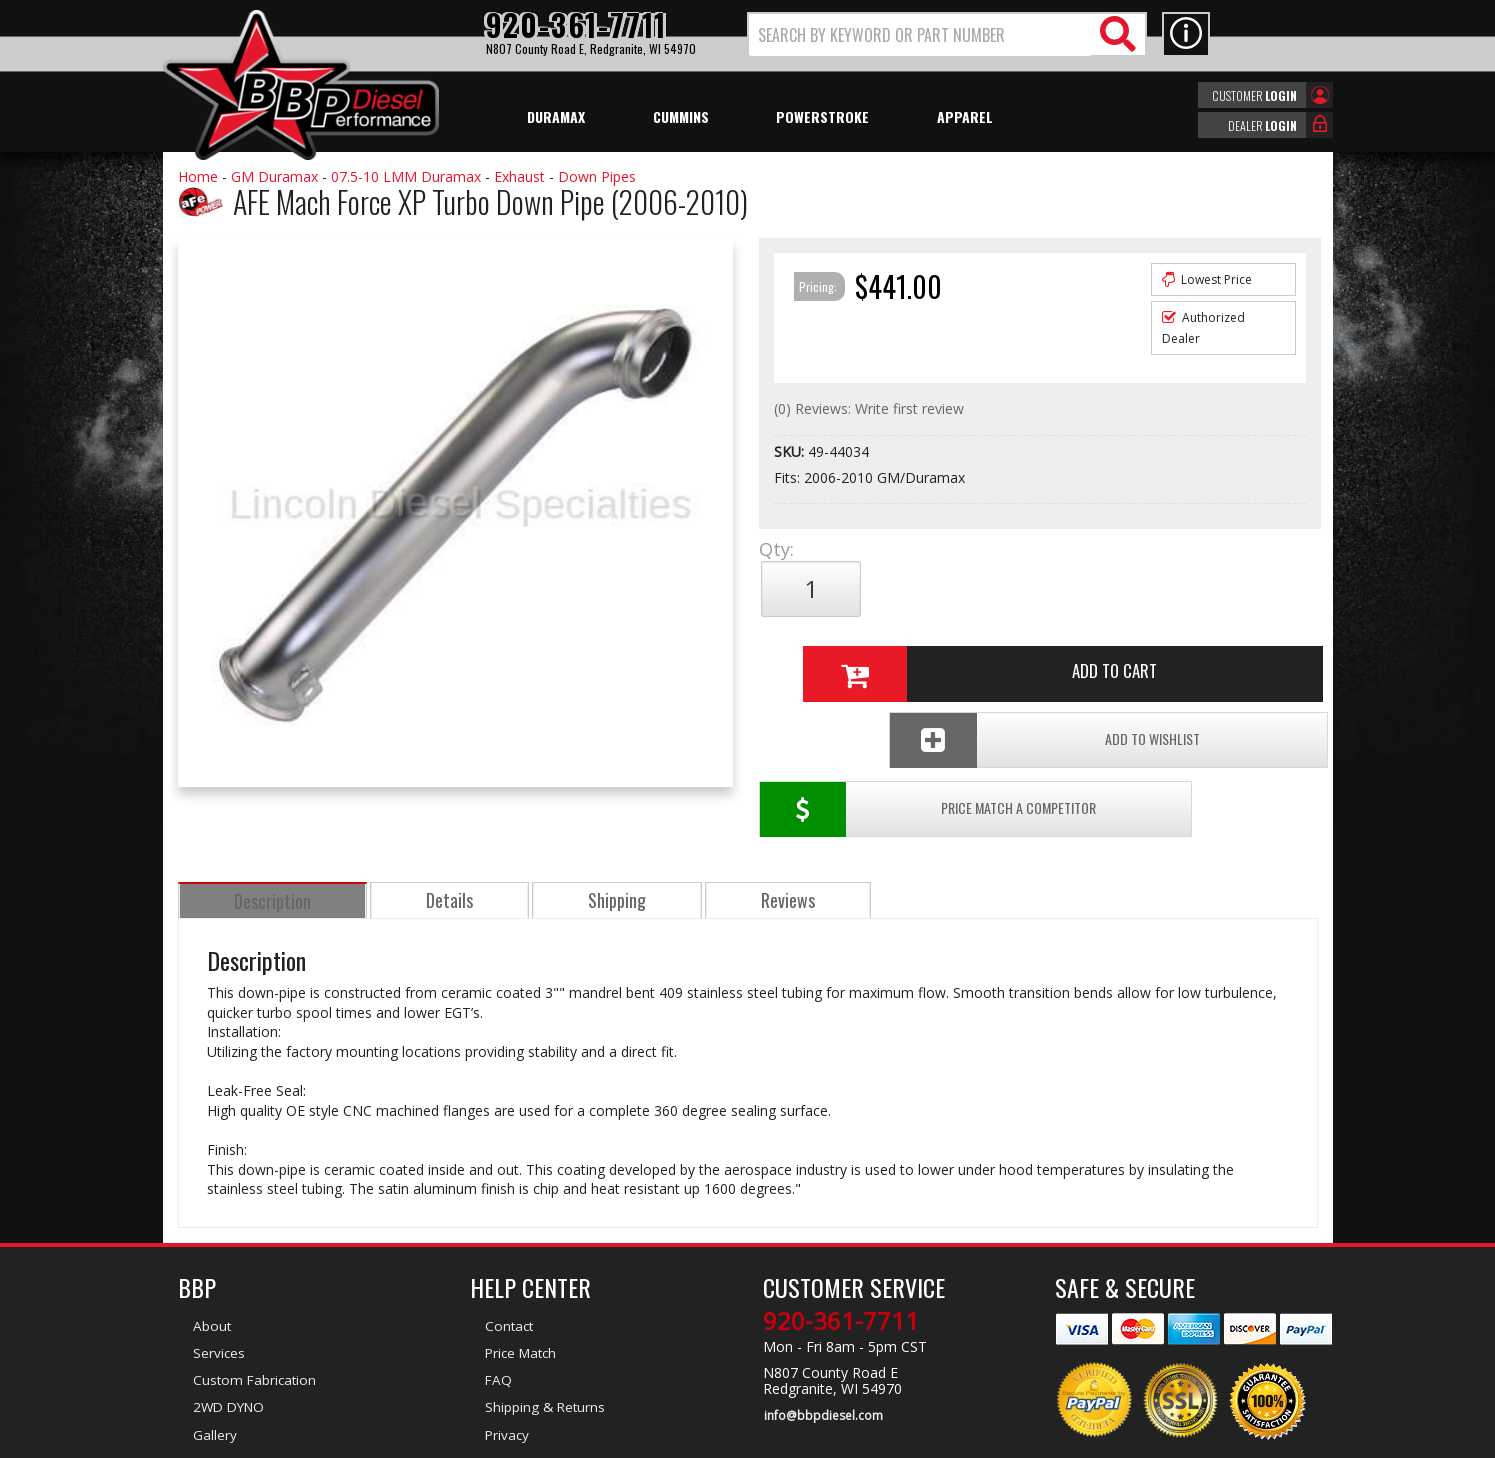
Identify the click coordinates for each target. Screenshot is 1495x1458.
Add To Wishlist (1166, 655)
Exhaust (519, 176)
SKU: (791, 451)
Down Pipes (597, 176)
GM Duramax (274, 176)
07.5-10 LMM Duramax (406, 176)
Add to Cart (1032, 589)
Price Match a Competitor (875, 655)
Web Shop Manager (926, 1441)
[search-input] (920, 35)
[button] (947, 34)
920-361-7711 (841, 1251)
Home (198, 176)
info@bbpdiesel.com (822, 1345)
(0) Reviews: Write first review (869, 408)
